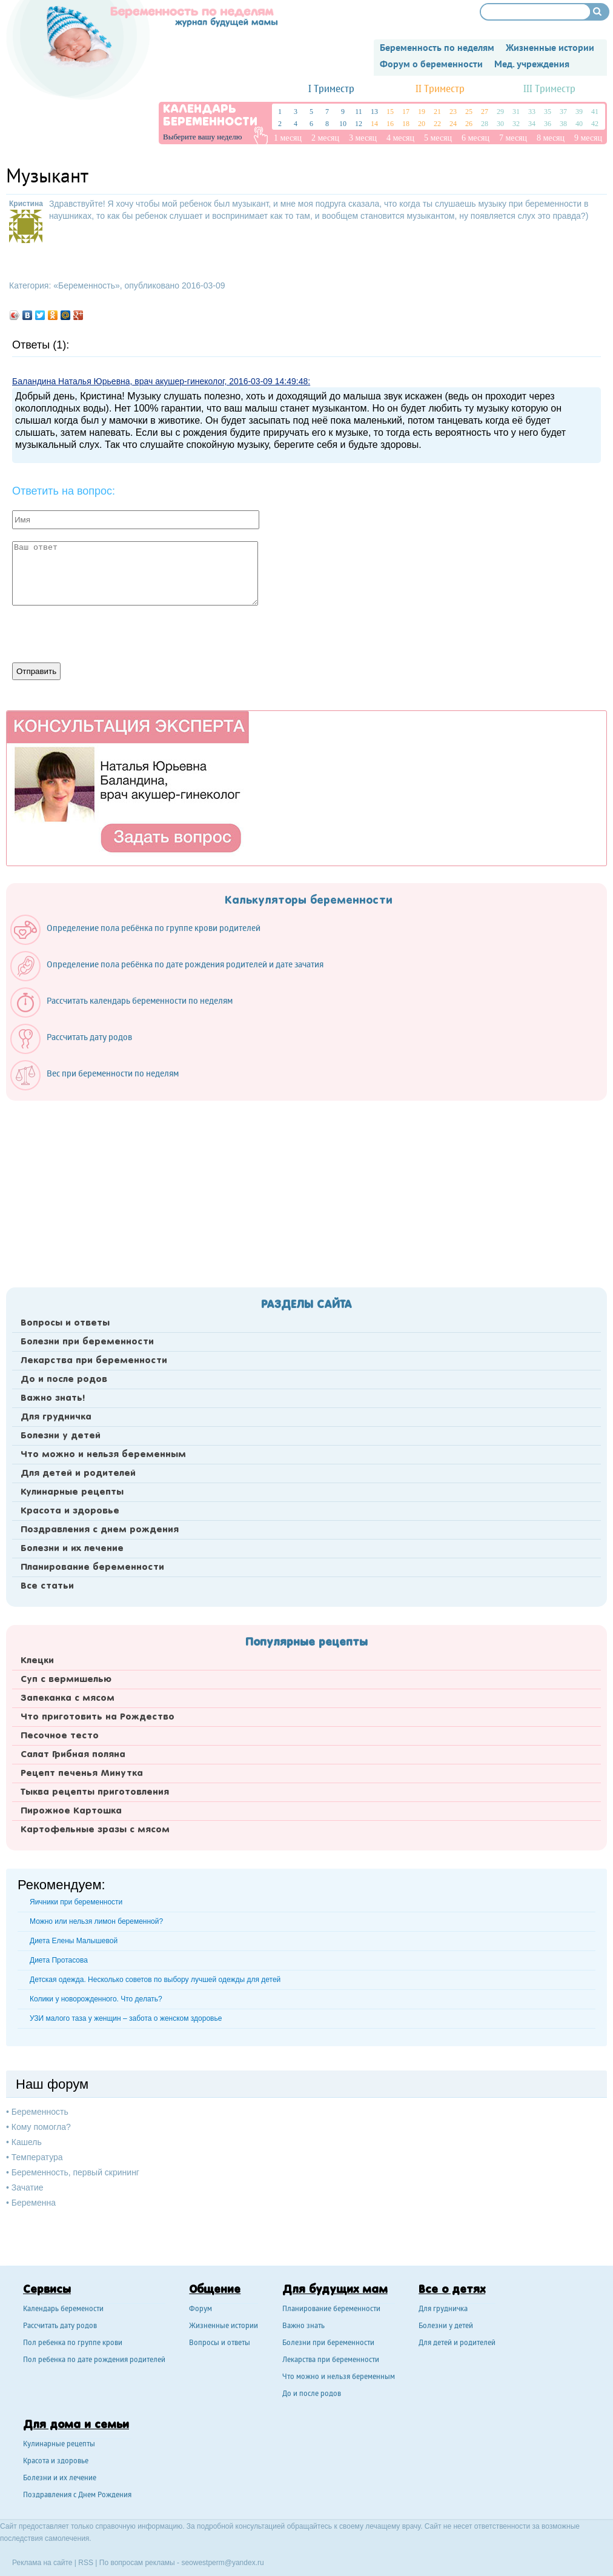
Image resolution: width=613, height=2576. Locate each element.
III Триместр (549, 89)
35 (547, 111)
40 (579, 123)
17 (405, 111)
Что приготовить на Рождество (97, 1717)
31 (516, 111)
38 (563, 123)
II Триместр (440, 89)
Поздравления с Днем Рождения (77, 2495)
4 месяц (400, 137)
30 (500, 123)
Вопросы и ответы (65, 1323)
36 (547, 123)
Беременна (34, 2202)
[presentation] (104, 632)
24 (453, 123)
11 (358, 111)
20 (421, 123)
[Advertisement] (306, 1190)
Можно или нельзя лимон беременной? (96, 1921)
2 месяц (325, 137)
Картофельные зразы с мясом (95, 1830)
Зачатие (28, 2187)
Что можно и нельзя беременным (103, 1454)
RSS (85, 2562)
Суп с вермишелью (66, 1679)
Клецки (37, 1661)
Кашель (27, 2142)
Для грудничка (56, 1417)
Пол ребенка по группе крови (72, 2343)
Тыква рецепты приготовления (95, 1792)
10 (342, 123)
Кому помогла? (41, 2127)
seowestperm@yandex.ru (222, 2562)
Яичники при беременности (76, 1902)
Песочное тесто (60, 1736)
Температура (37, 2157)
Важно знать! (53, 1398)
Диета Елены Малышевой (74, 1941)
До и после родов (64, 1379)
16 (390, 123)
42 (594, 123)
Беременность (86, 285)
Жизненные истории (223, 2326)
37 (563, 111)
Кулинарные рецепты (72, 1492)
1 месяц (288, 137)
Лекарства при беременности (94, 1360)
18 (405, 123)
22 (437, 123)
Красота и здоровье (70, 1511)
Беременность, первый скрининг (75, 2172)
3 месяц (363, 137)
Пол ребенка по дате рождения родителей (94, 2360)
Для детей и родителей (78, 1473)
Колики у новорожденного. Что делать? (96, 1999)
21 (437, 111)
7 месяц (513, 137)
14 (374, 123)
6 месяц (475, 137)
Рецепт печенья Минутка (82, 1773)
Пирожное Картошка (71, 1811)
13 (374, 111)
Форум (200, 2309)
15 (390, 111)
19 (421, 111)
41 (594, 111)
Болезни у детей (61, 1436)
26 (468, 123)
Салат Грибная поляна (73, 1754)
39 (579, 111)
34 (531, 123)
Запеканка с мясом (67, 1698)
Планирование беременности (92, 1567)
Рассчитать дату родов (60, 2326)
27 (484, 111)
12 (358, 123)
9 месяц (588, 137)
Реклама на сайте (42, 2562)
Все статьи (47, 1586)
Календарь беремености (63, 2309)
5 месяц (438, 137)
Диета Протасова (59, 1960)
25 (468, 111)
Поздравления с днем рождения (100, 1530)
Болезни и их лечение (72, 1548)
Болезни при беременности (87, 1342)
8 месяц (551, 137)
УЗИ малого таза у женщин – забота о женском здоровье (126, 2018)
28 (484, 123)
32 (516, 123)
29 (500, 111)
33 (531, 111)
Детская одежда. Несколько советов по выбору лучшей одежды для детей (155, 1979)
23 (453, 111)
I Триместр (331, 89)
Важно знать (303, 2326)
